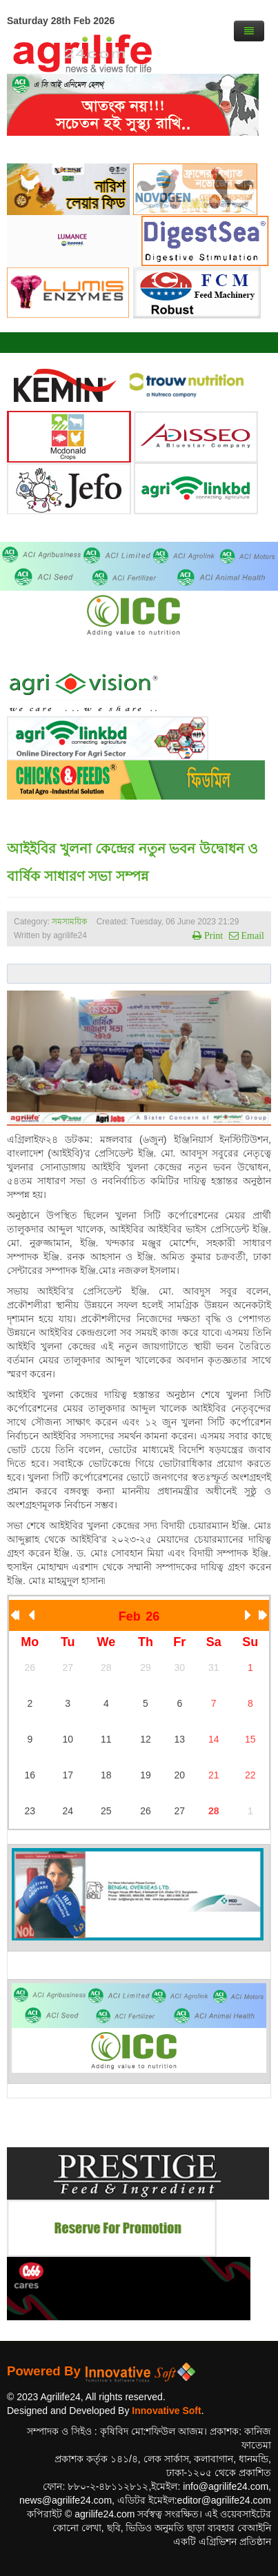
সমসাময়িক (69, 921)
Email (251, 935)
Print (212, 935)
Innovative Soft (166, 2410)
